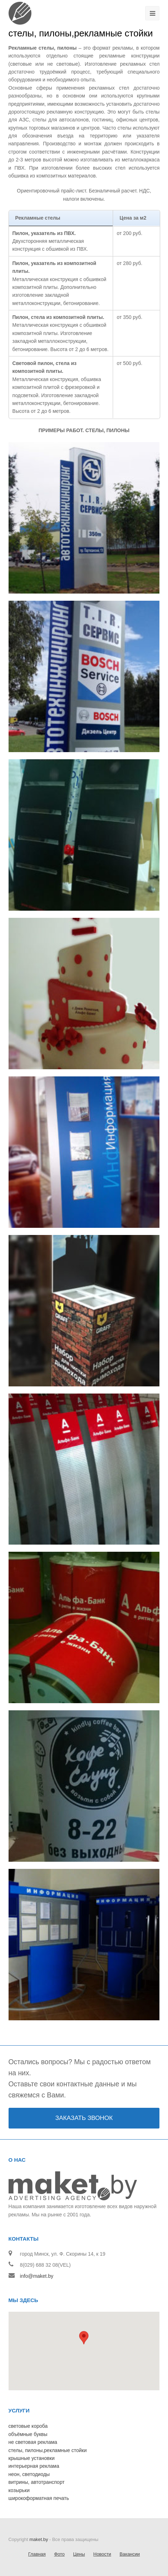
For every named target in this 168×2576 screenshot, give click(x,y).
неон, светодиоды (29, 2474)
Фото (59, 2554)
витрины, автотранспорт (37, 2482)
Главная (37, 2554)
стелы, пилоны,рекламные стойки (48, 2450)
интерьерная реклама (34, 2466)
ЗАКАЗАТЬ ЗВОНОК (84, 2117)
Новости (102, 2554)
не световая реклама (33, 2442)
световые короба (28, 2426)
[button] (83, 2344)
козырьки (19, 2490)
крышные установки (32, 2458)
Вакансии (129, 2554)
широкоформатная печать (39, 2498)
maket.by (38, 2539)
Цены (79, 2554)
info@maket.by (37, 2276)
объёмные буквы (28, 2434)
